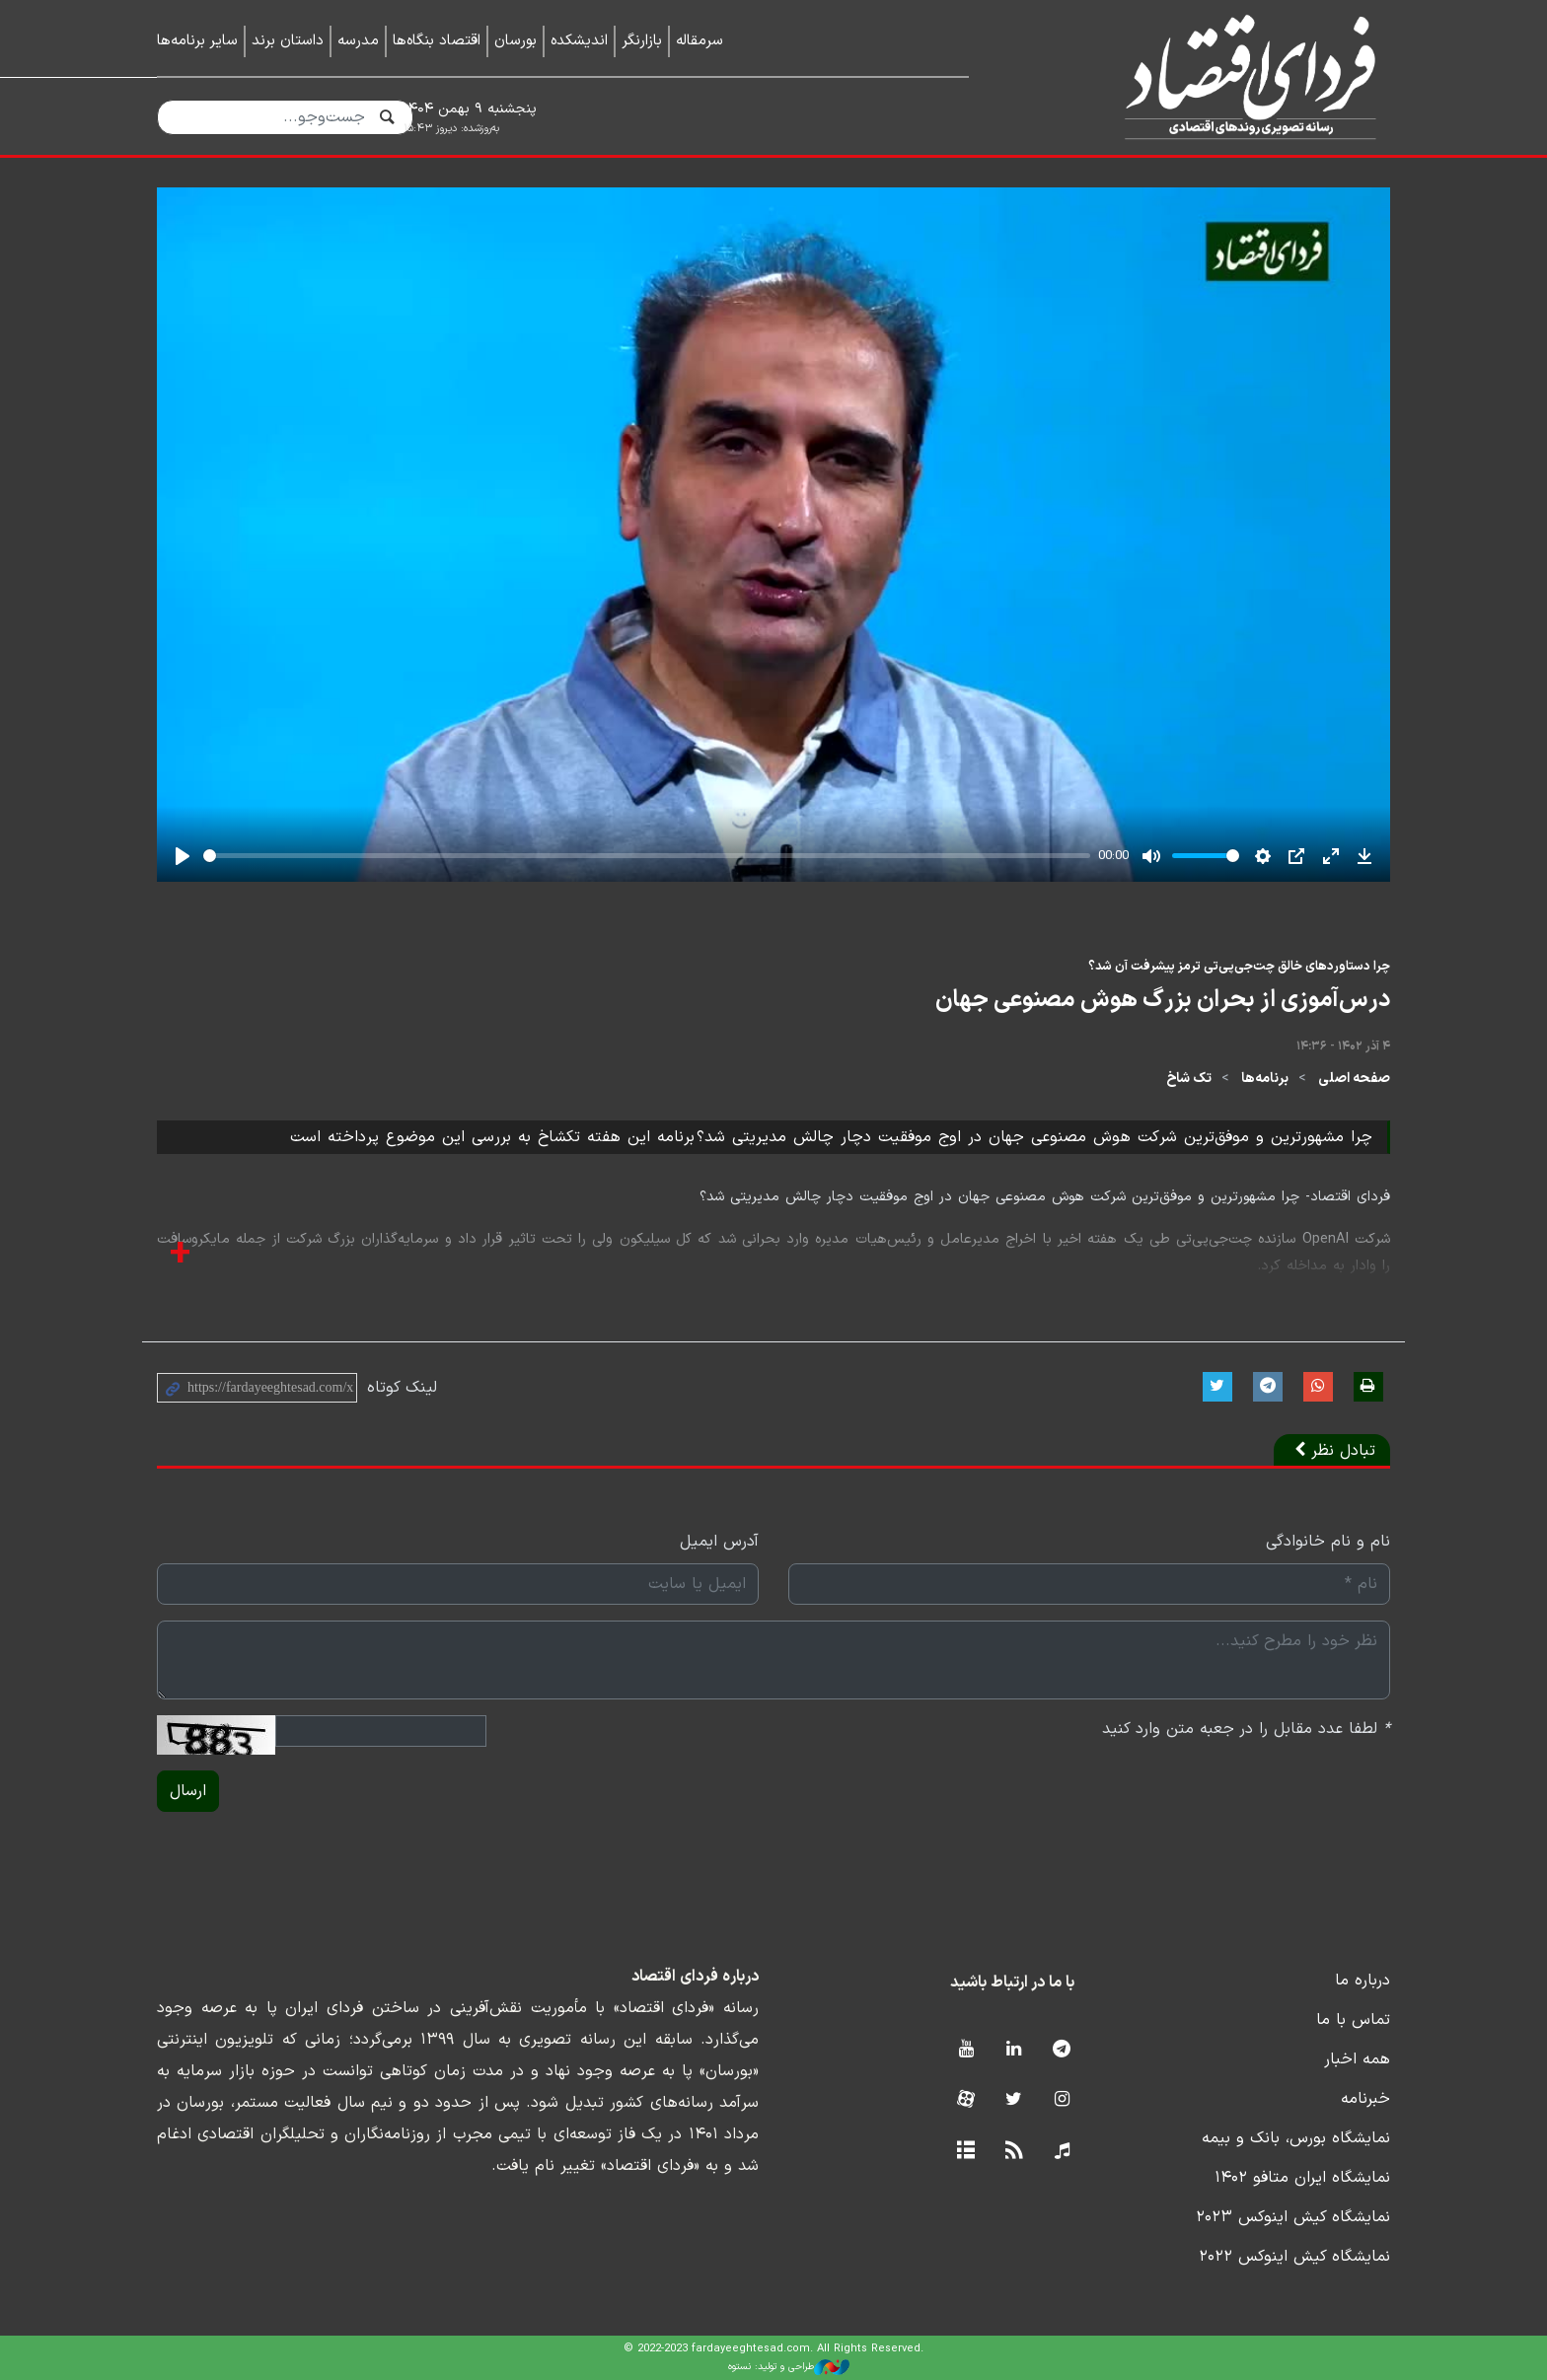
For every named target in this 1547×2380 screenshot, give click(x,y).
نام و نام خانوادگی (1328, 1541)
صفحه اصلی (1354, 1078)
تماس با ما (1353, 2020)
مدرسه (358, 41)
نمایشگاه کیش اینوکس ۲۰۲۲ (1294, 2257)
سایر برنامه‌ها (197, 41)
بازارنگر (642, 41)
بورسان (515, 41)
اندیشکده (579, 41)
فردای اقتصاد (1207, 76)
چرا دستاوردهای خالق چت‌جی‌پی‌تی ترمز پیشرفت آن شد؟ (1239, 966)
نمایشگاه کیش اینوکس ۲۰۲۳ (1293, 2217)
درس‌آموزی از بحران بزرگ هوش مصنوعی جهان (1162, 1000)
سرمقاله (699, 41)
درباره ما (1362, 1980)
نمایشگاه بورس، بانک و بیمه (1296, 2138)
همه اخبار (1357, 2059)
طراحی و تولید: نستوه (788, 2367)
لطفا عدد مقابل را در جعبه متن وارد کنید (1246, 1729)
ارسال (188, 1791)
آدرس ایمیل (719, 1541)
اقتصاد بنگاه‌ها (436, 41)
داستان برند (288, 41)
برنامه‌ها (1265, 1078)
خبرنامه (1365, 2099)
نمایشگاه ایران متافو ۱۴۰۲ (1302, 2178)
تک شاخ (1189, 1078)
